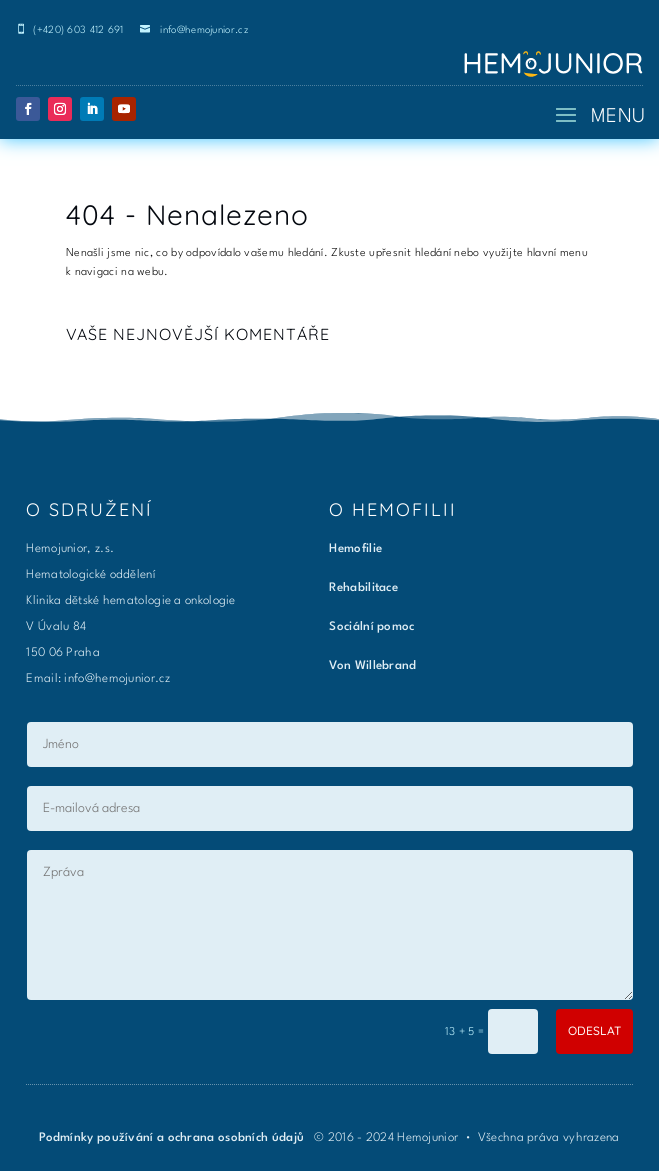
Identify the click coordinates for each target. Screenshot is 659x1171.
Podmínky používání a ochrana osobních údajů (173, 1138)
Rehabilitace (363, 588)
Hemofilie (355, 549)
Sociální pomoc (371, 627)
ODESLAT (594, 1030)
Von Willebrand (372, 666)
